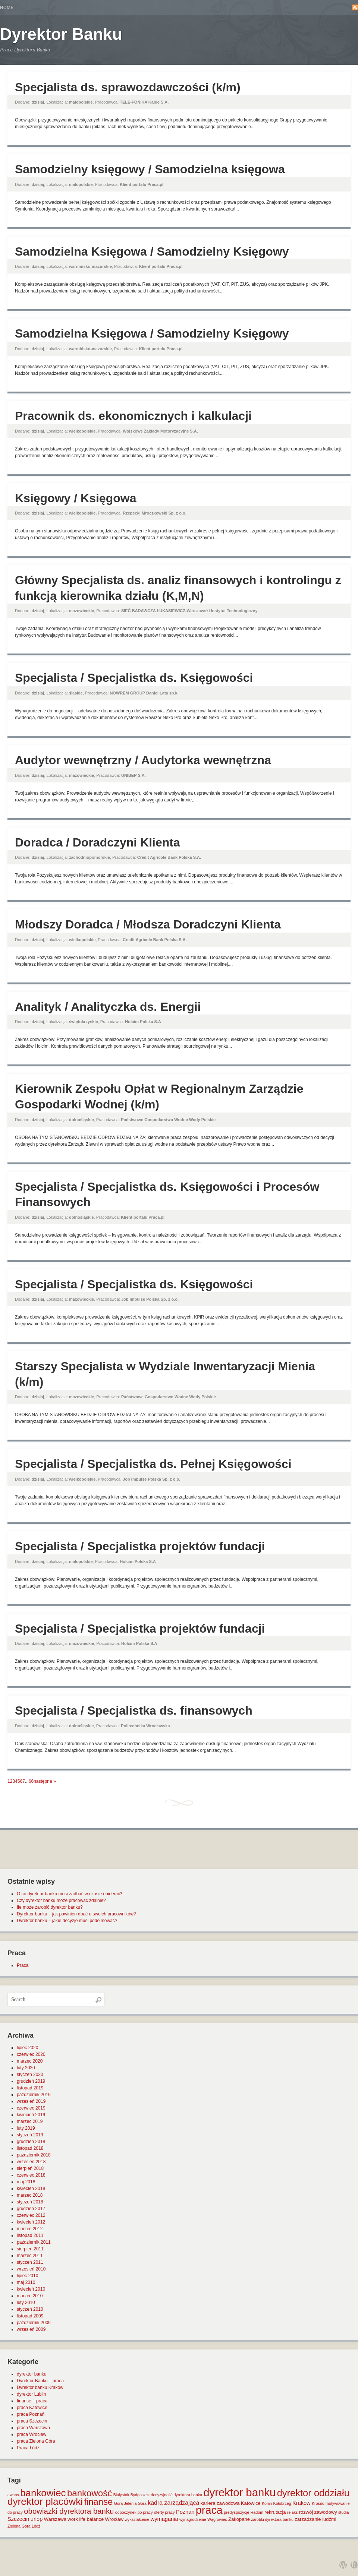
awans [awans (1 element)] (13, 2495)
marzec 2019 (30, 2121)
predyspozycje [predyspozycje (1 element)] (236, 2512)
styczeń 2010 (30, 2309)
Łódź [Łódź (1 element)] (36, 2526)
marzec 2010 (30, 2295)
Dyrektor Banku (61, 34)
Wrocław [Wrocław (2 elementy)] (114, 2519)
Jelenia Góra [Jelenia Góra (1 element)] (135, 2503)
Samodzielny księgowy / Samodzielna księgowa (150, 169)
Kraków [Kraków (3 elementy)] (301, 2503)
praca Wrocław (31, 2434)
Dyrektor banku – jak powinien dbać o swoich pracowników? (76, 1914)
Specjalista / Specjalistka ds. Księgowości (134, 677)
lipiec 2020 (27, 2047)
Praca (22, 1965)
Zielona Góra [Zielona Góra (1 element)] (19, 2526)
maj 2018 (26, 2181)
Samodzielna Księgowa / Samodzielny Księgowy (152, 251)
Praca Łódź (28, 2447)
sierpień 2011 (30, 2248)
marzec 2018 (30, 2195)
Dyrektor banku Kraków (40, 2387)
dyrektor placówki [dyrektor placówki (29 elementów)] (45, 2501)
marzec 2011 (30, 2255)
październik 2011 (34, 2242)
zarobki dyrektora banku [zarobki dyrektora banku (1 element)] (272, 2519)
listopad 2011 (30, 2235)
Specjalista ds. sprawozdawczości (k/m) (128, 87)
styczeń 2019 (30, 2134)
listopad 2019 (30, 2088)
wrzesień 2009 (31, 2329)
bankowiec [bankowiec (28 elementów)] (43, 2493)
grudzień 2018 (31, 2141)
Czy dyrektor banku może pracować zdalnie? (61, 1900)
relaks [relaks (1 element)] (292, 2512)
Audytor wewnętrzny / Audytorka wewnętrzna (143, 760)
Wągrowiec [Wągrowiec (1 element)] (217, 2519)
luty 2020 (26, 2067)
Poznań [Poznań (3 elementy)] (185, 2512)
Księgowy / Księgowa (75, 498)
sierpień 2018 (30, 2168)
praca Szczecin (32, 2421)
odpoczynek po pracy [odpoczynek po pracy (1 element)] (134, 2512)
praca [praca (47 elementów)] (209, 2510)
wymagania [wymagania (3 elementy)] (164, 2519)
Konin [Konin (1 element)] (267, 2503)
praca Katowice (32, 2407)
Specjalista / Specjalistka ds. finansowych (133, 1710)
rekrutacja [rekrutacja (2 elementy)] (275, 2512)
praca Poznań (30, 2414)
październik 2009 (34, 2322)
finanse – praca (32, 2400)
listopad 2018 (30, 2148)
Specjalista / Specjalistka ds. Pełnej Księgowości (153, 1464)
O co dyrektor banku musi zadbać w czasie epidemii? (69, 1893)
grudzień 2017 (31, 2208)
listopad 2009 (30, 2316)
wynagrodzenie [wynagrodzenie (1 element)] (192, 2519)
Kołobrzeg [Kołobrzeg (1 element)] (282, 2503)
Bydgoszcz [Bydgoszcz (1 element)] (140, 2495)
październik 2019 (34, 2094)
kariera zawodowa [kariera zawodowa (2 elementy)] (220, 2503)
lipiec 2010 (27, 2275)
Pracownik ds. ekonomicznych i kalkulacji (133, 416)
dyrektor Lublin (31, 2394)
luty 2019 (26, 2128)
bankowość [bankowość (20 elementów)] (89, 2493)
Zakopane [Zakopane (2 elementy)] (239, 2519)
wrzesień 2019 (31, 2101)
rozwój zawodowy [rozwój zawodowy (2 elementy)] (318, 2512)
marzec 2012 (30, 2228)
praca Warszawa (33, 2427)
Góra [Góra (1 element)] (118, 2503)
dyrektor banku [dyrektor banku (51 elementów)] (239, 2492)
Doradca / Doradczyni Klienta (97, 842)
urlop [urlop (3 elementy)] (37, 2519)
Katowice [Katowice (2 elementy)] (251, 2503)
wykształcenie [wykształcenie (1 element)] (137, 2519)
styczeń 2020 (30, 2074)
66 (31, 1781)
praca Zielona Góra (36, 2441)
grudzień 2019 (31, 2081)
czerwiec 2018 (31, 2175)
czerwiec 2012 (31, 2215)
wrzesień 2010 (31, 2269)
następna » (45, 1781)
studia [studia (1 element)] (343, 2512)
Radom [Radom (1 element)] (257, 2512)
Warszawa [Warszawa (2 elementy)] (55, 2519)
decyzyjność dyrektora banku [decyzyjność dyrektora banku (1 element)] (176, 2495)
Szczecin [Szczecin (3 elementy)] (18, 2519)
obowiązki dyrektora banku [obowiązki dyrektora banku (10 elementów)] (69, 2511)
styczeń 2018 (30, 2202)
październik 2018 (34, 2155)
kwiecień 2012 (31, 2222)
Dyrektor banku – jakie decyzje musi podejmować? (67, 1920)
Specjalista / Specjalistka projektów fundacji (140, 1546)
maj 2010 (26, 2282)
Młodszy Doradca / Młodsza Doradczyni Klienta (148, 924)
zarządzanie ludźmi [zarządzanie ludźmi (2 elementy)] (315, 2519)
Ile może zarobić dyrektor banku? (50, 1907)
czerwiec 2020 (31, 2054)
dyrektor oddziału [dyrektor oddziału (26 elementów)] (313, 2493)
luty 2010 (26, 2302)
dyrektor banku (31, 2374)
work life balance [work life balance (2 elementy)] (85, 2519)
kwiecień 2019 (31, 2114)
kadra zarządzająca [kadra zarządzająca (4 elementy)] (173, 2503)
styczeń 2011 (30, 2262)
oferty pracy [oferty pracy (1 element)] (164, 2512)
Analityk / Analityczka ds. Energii (108, 1006)
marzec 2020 (30, 2061)
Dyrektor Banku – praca (40, 2380)
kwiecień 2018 (31, 2188)
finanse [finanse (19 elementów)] (98, 2502)
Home (7, 7)
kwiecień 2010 (31, 2289)
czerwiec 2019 (31, 2108)
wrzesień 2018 (31, 2161)
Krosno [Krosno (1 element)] (318, 2503)
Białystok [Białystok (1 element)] (121, 2495)
